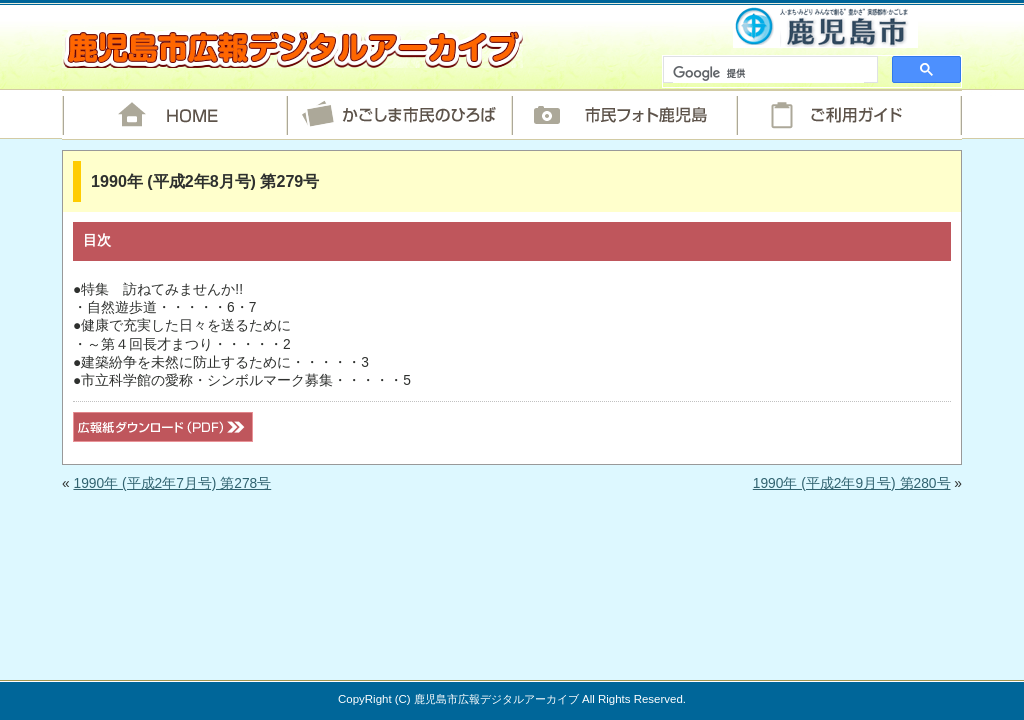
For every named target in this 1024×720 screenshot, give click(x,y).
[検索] (768, 74)
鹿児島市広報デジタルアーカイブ (292, 49)
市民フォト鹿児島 (624, 115)
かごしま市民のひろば (399, 115)
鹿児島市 (825, 26)
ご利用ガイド (849, 115)
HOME (174, 115)
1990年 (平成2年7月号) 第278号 (172, 483)
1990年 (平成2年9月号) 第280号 (852, 483)
